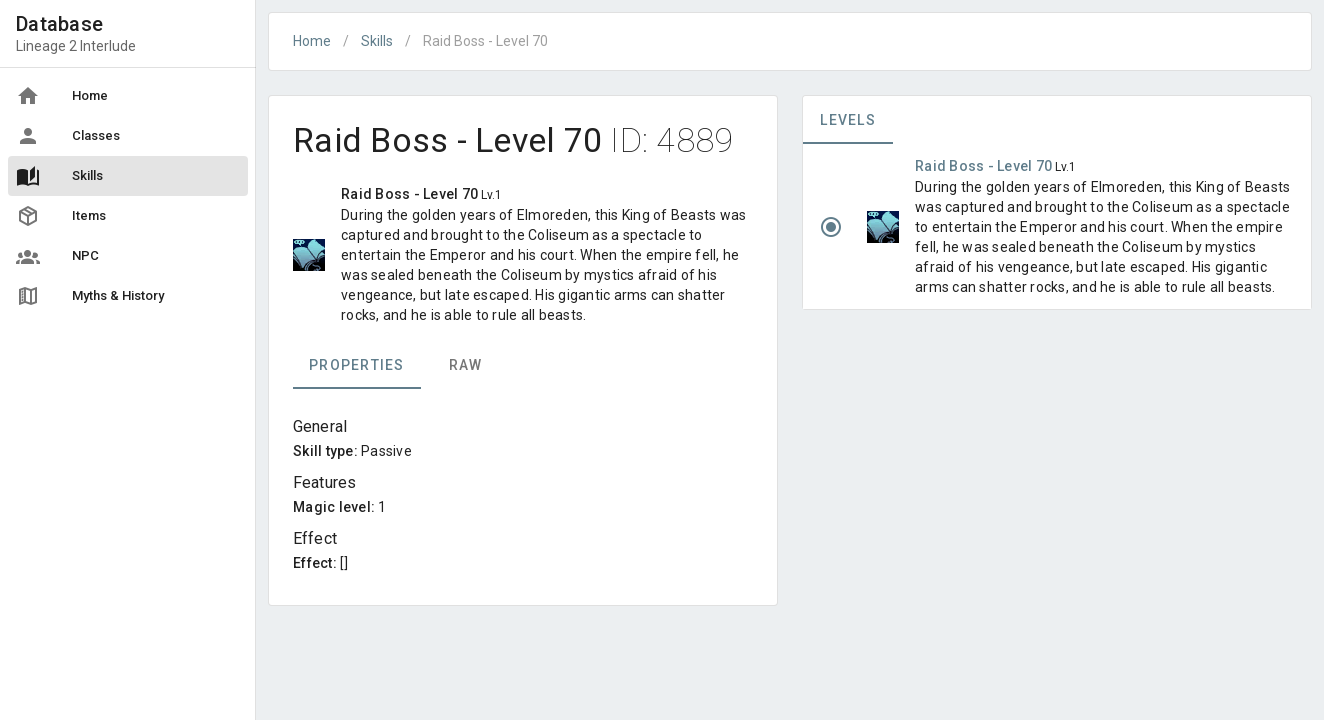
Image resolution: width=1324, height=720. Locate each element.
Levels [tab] (848, 120)
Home (312, 41)
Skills (377, 41)
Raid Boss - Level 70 (985, 166)
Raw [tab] (466, 365)
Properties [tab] (357, 365)
